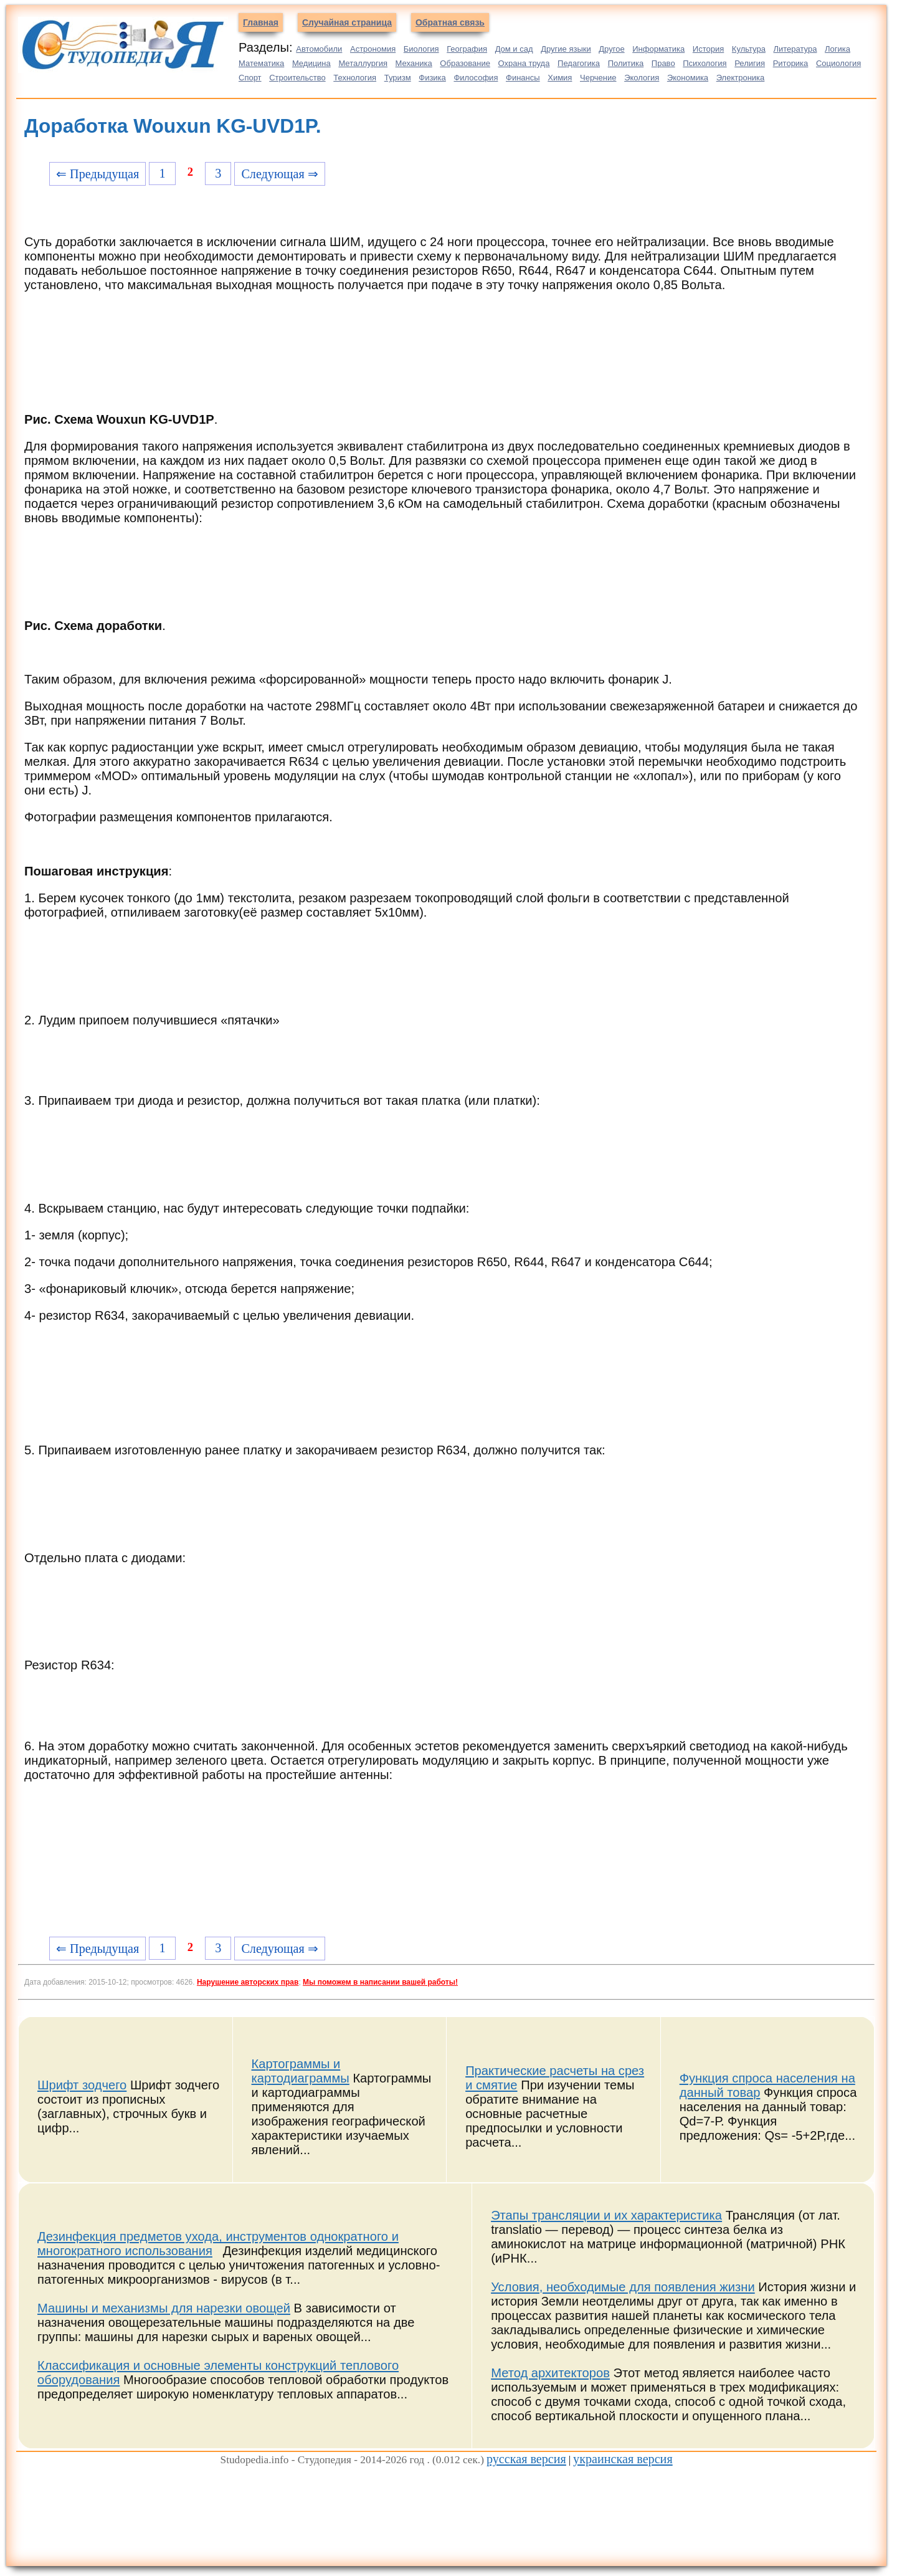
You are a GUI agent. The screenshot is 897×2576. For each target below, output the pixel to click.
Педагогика (579, 63)
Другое (611, 49)
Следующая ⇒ (279, 174)
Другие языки (566, 49)
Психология (704, 63)
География (467, 49)
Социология (838, 63)
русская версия (526, 2459)
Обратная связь (450, 22)
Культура (749, 49)
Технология (354, 77)
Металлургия (362, 63)
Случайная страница (347, 22)
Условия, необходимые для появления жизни (623, 2287)
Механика (414, 63)
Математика (261, 63)
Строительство (297, 77)
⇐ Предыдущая (97, 174)
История (708, 49)
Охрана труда (524, 63)
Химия (560, 77)
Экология (641, 77)
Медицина (311, 63)
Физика (432, 77)
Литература (795, 49)
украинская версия (623, 2459)
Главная (260, 22)
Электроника (740, 77)
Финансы (523, 77)
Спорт (250, 77)
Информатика (658, 49)
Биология (421, 49)
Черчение (598, 77)
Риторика (791, 63)
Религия (749, 63)
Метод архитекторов (550, 2373)
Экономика (687, 77)
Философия (475, 77)
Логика (837, 49)
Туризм (397, 77)
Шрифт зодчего (81, 2085)
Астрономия (373, 49)
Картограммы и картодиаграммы (300, 2071)
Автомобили (319, 49)
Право (663, 63)
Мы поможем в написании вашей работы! (380, 1982)
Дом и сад (514, 49)
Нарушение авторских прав (247, 1982)
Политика (626, 63)
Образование (465, 63)
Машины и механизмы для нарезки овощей (163, 2308)
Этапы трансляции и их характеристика (606, 2215)
